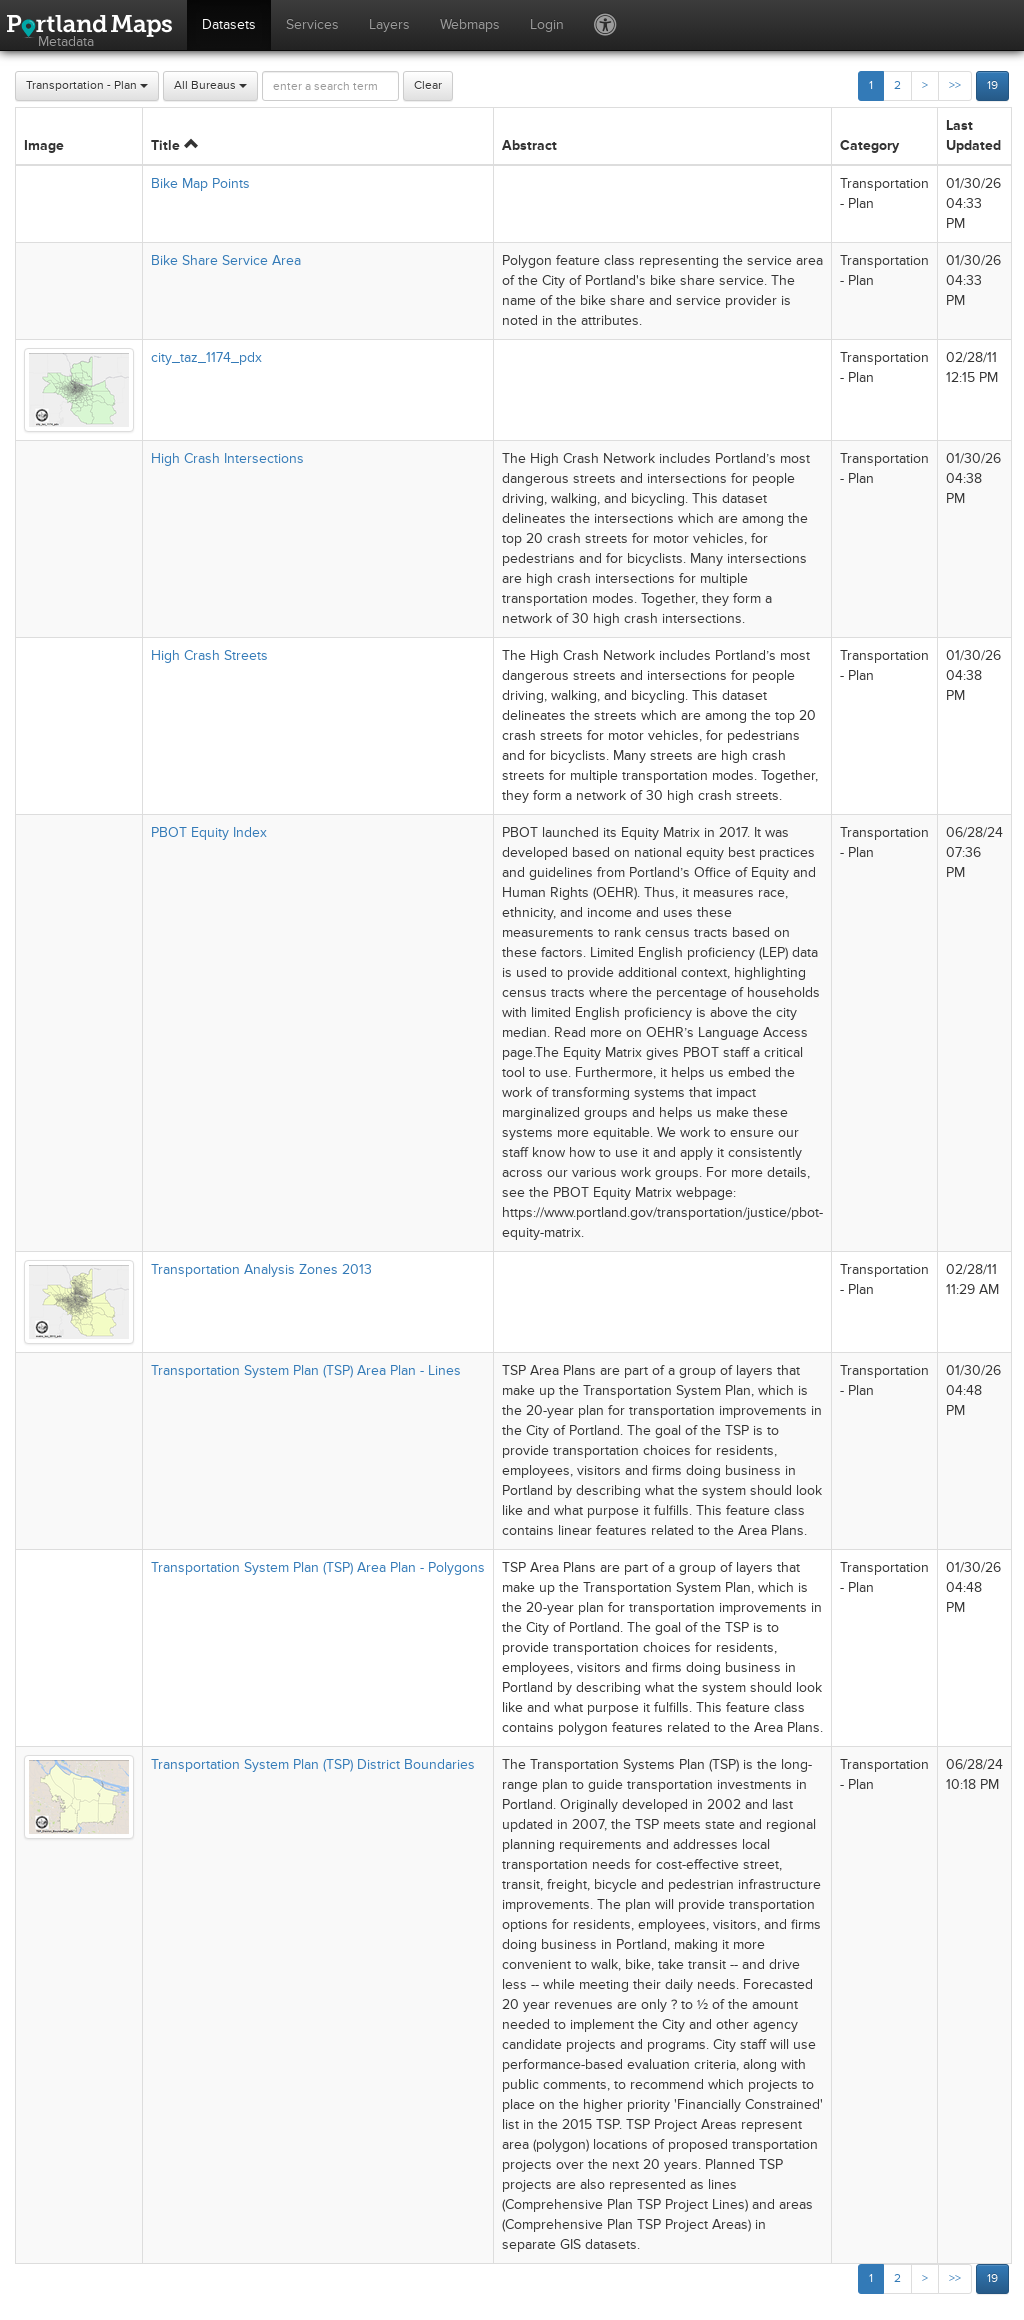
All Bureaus (210, 85)
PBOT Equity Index (209, 832)
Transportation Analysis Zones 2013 (261, 1269)
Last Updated (973, 135)
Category (869, 145)
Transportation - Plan (87, 85)
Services (312, 24)
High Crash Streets (209, 655)
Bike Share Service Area (226, 260)
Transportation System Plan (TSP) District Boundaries (313, 1764)
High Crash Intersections (227, 458)
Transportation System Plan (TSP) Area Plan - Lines (306, 1370)
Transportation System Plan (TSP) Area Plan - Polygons (318, 1567)
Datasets (229, 24)
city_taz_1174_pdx (206, 357)
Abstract (529, 145)
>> (955, 85)
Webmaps (470, 24)
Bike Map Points (200, 183)
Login (547, 24)
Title (174, 145)
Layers (389, 24)
